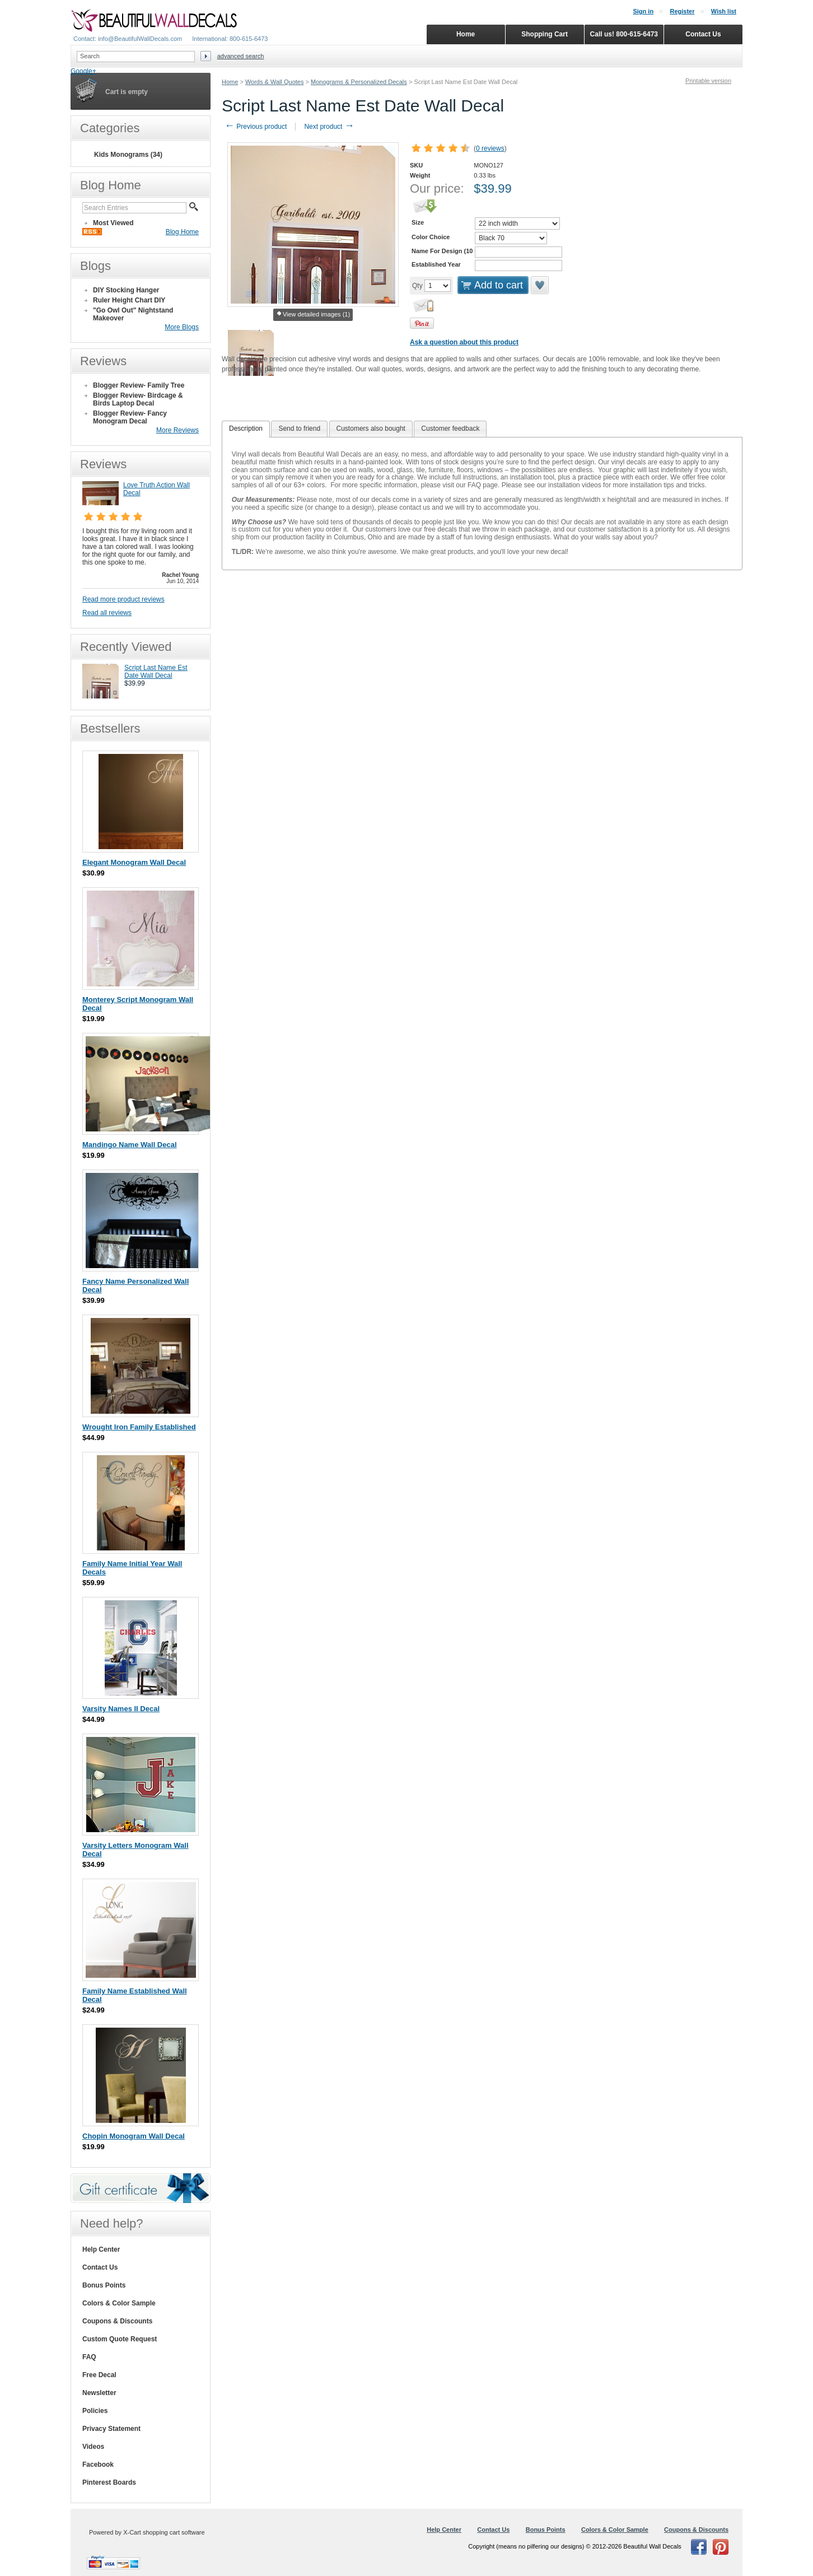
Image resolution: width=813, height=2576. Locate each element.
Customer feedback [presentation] (450, 428)
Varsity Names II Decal (121, 1708)
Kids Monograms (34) (128, 155)
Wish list (723, 11)
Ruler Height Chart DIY (129, 300)
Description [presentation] (246, 428)
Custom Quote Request (119, 2339)
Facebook (98, 2464)
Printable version (708, 80)
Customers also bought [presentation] (371, 428)
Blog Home (182, 232)
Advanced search (240, 56)
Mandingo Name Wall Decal (129, 1144)
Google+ (83, 71)
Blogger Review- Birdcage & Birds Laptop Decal (138, 399)
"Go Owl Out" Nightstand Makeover (133, 314)
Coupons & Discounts (117, 2321)
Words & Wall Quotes (274, 81)
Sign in (643, 11)
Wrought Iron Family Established (139, 1427)
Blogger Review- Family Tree (138, 385)
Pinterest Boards (109, 2482)
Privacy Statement (111, 2429)
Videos (93, 2447)
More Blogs (182, 327)
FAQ (89, 2357)
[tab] (246, 429)
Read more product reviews (123, 599)
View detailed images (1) (313, 315)
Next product (329, 127)
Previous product (256, 127)
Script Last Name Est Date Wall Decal (156, 671)
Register (682, 11)
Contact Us (100, 2267)
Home (230, 81)
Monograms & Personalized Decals (359, 81)
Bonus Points (103, 2285)
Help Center (101, 2249)
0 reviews (490, 148)
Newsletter (99, 2393)
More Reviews (177, 430)
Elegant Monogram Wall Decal (134, 862)
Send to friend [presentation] (299, 428)
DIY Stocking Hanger (126, 290)
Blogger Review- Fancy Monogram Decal (130, 417)
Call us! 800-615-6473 (624, 34)
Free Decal (99, 2375)
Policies (95, 2411)
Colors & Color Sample (119, 2303)
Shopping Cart (544, 34)
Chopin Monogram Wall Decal (133, 2136)
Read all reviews (107, 613)
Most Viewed (113, 223)
